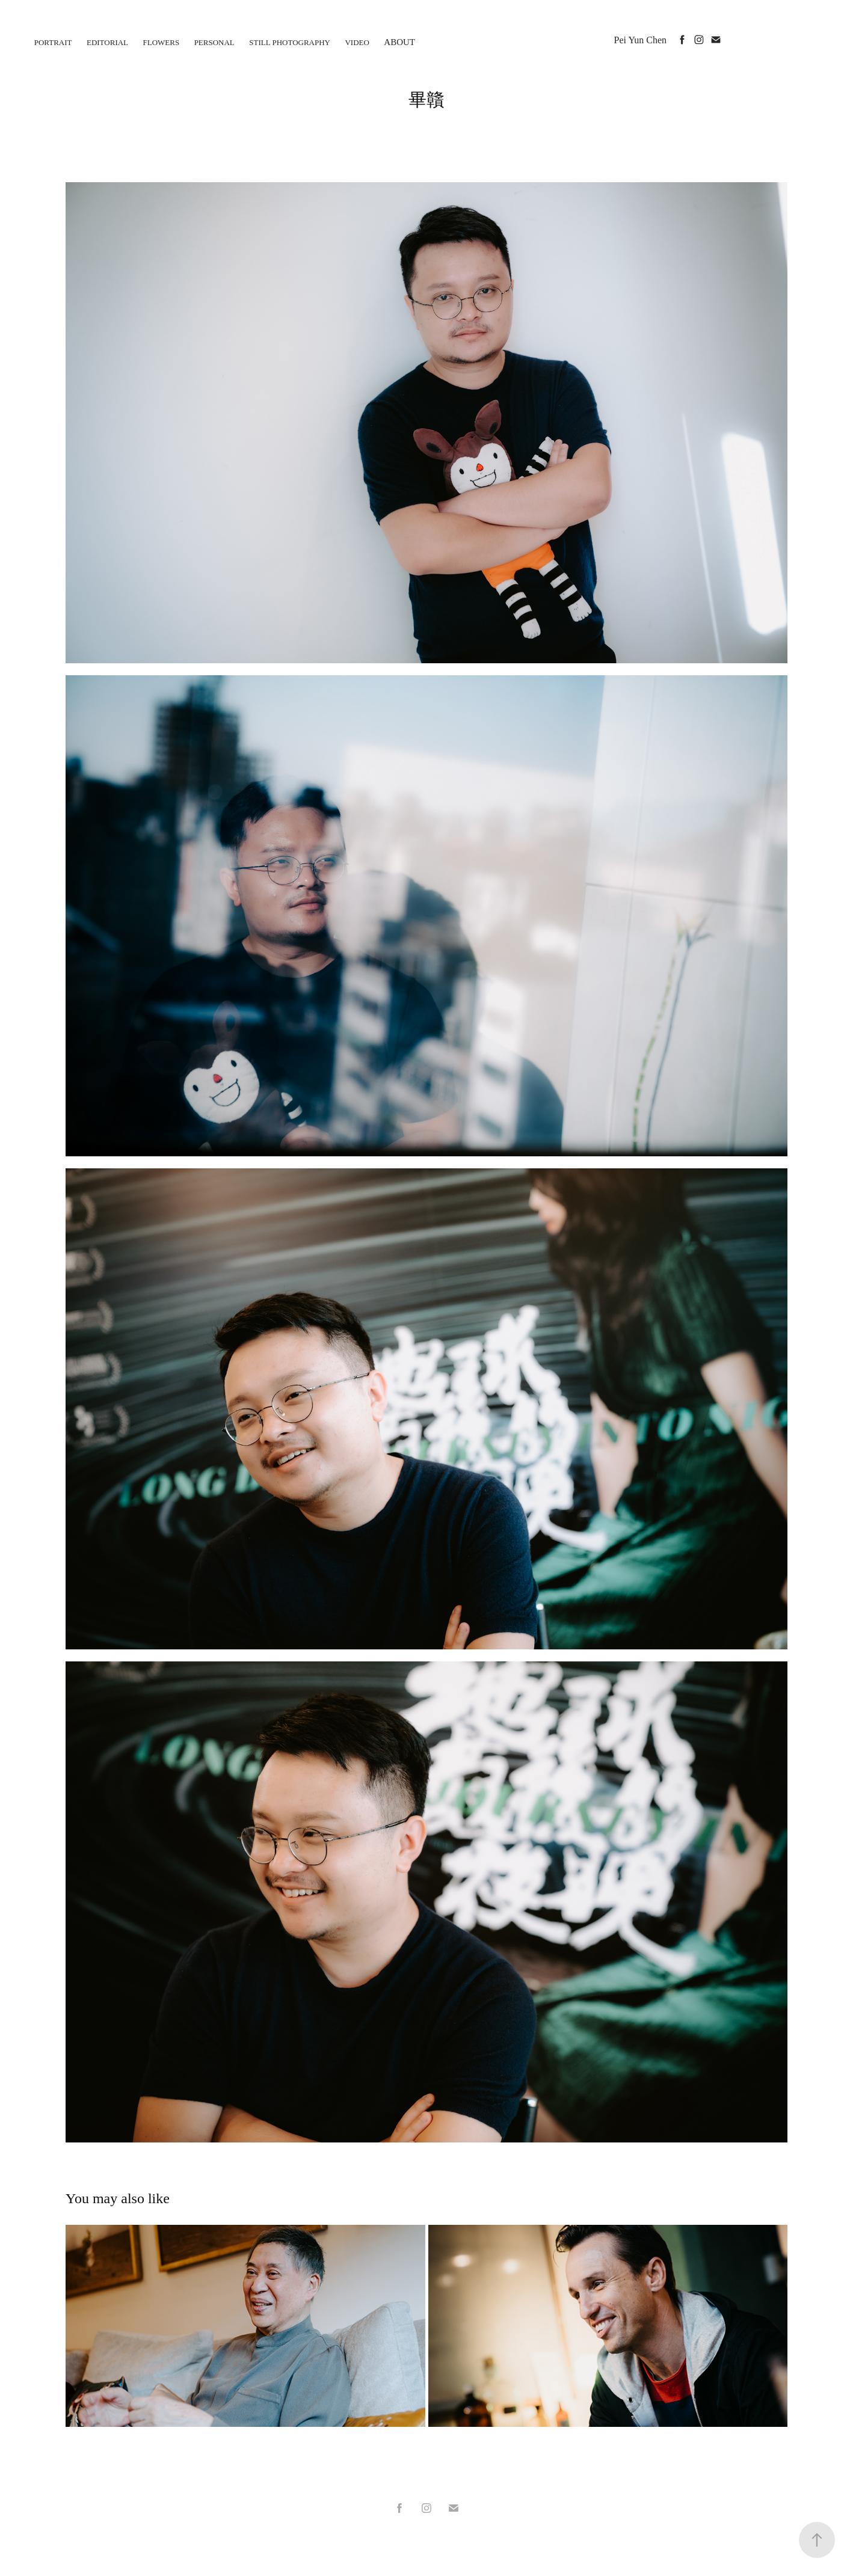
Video (357, 42)
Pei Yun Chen (640, 40)
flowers (161, 42)
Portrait (53, 42)
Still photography (289, 42)
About (399, 42)
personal (214, 42)
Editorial (107, 42)
